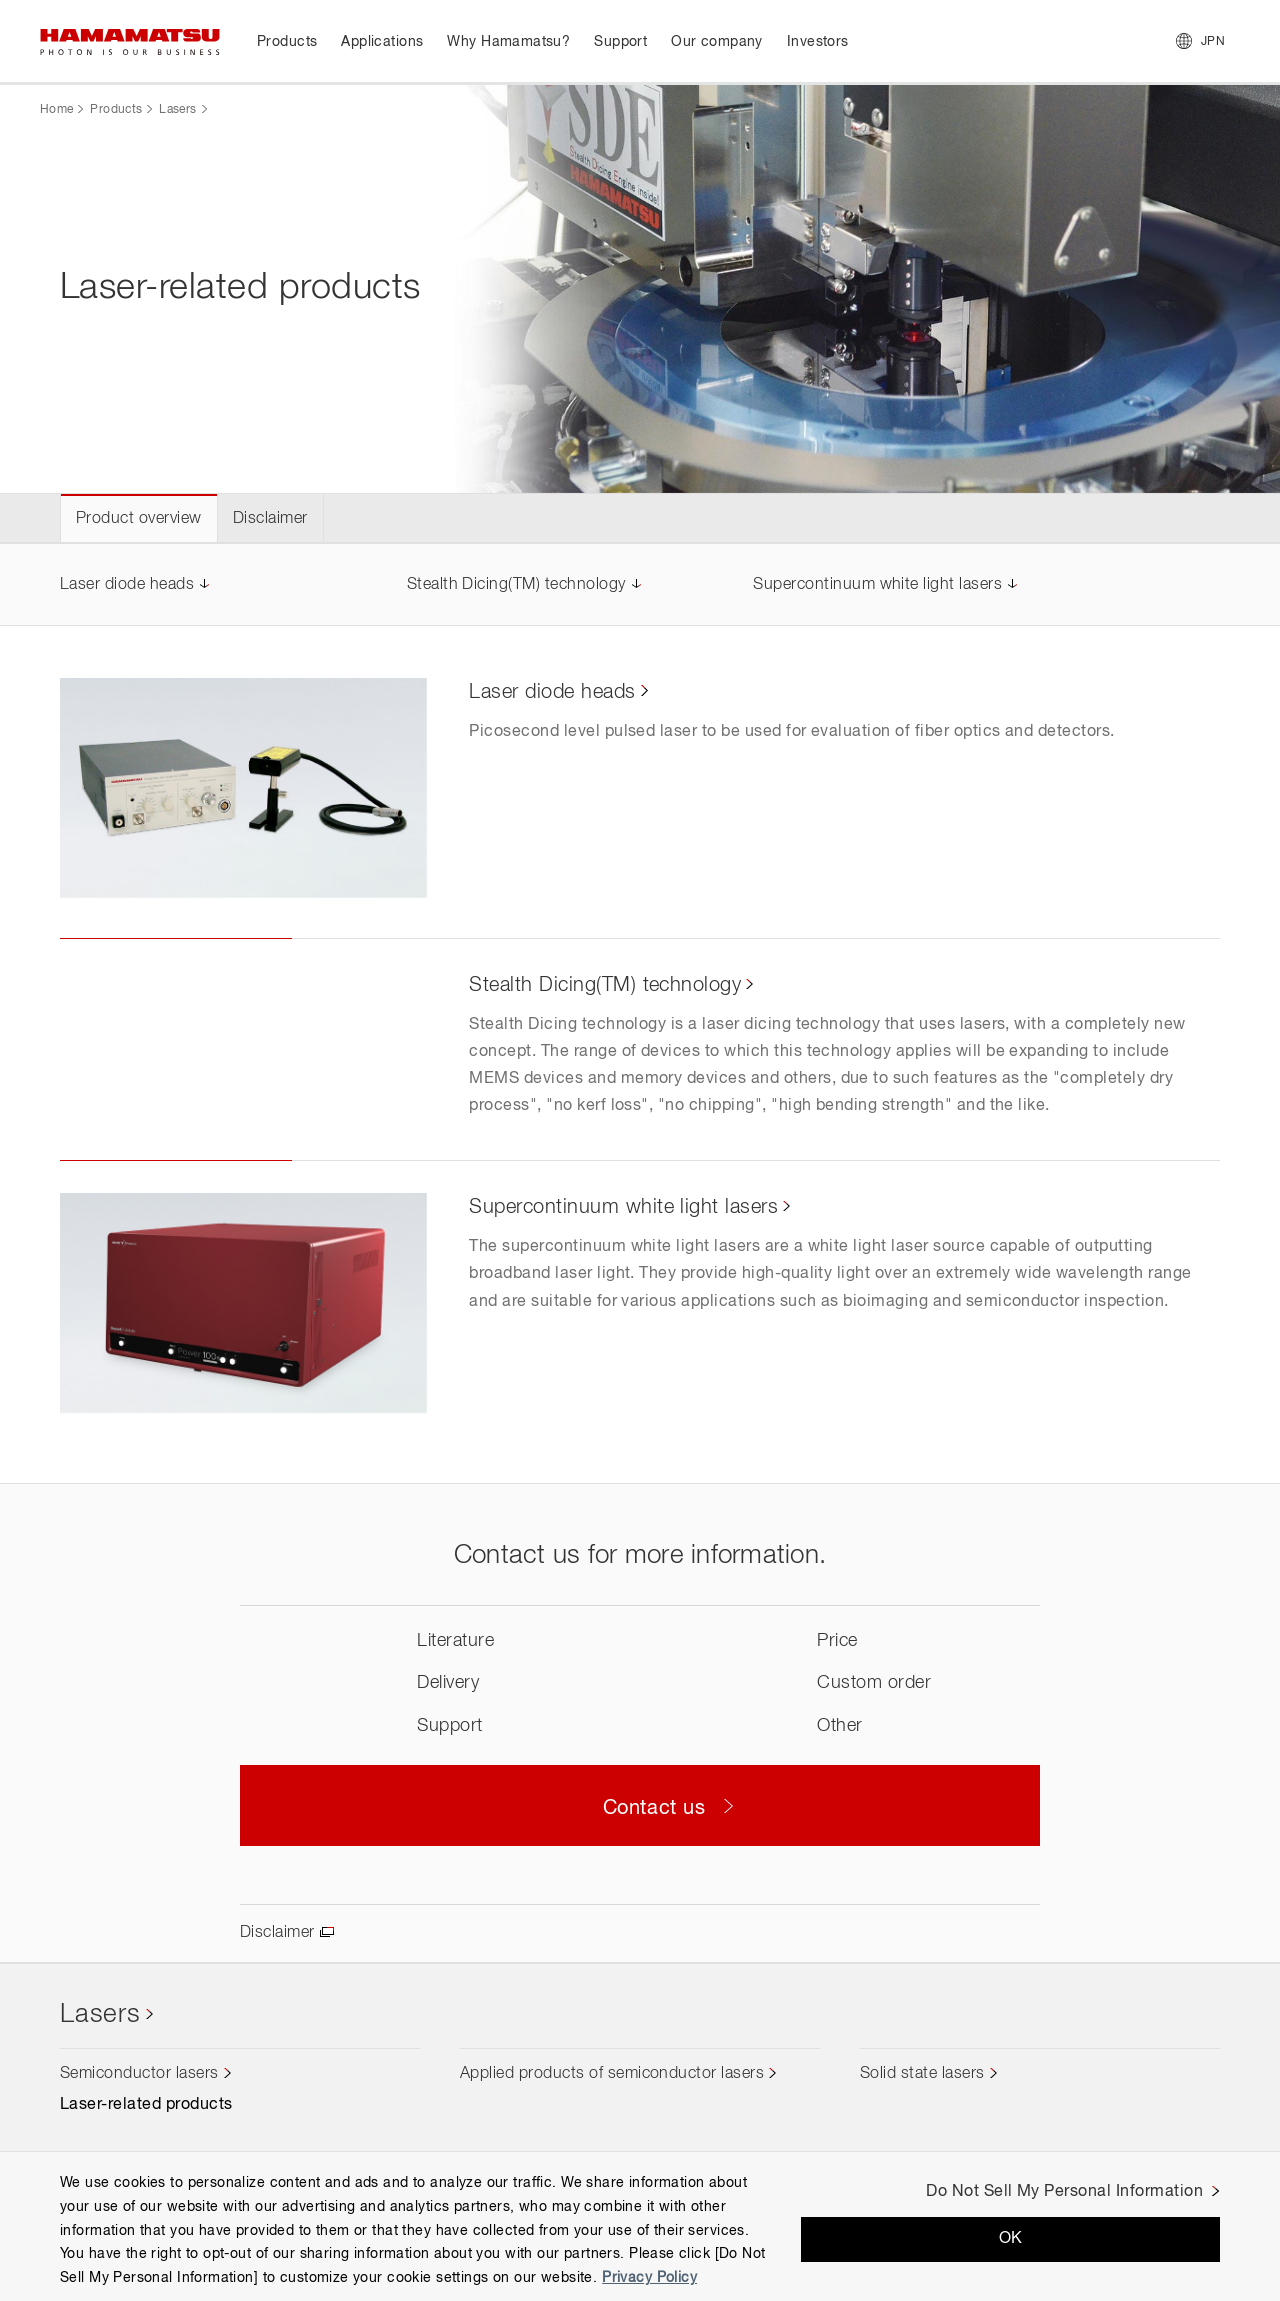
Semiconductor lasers (139, 2074)
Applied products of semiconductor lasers (612, 2074)
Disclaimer (270, 519)
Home (56, 110)
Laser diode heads (127, 585)
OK (1011, 2239)
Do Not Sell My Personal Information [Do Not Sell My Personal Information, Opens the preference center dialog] (1064, 2192)
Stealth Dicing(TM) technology (516, 585)
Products (116, 110)
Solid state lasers (922, 2074)
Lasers (177, 110)
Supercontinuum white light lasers (877, 585)
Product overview (139, 519)
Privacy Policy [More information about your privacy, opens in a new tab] (649, 2278)
